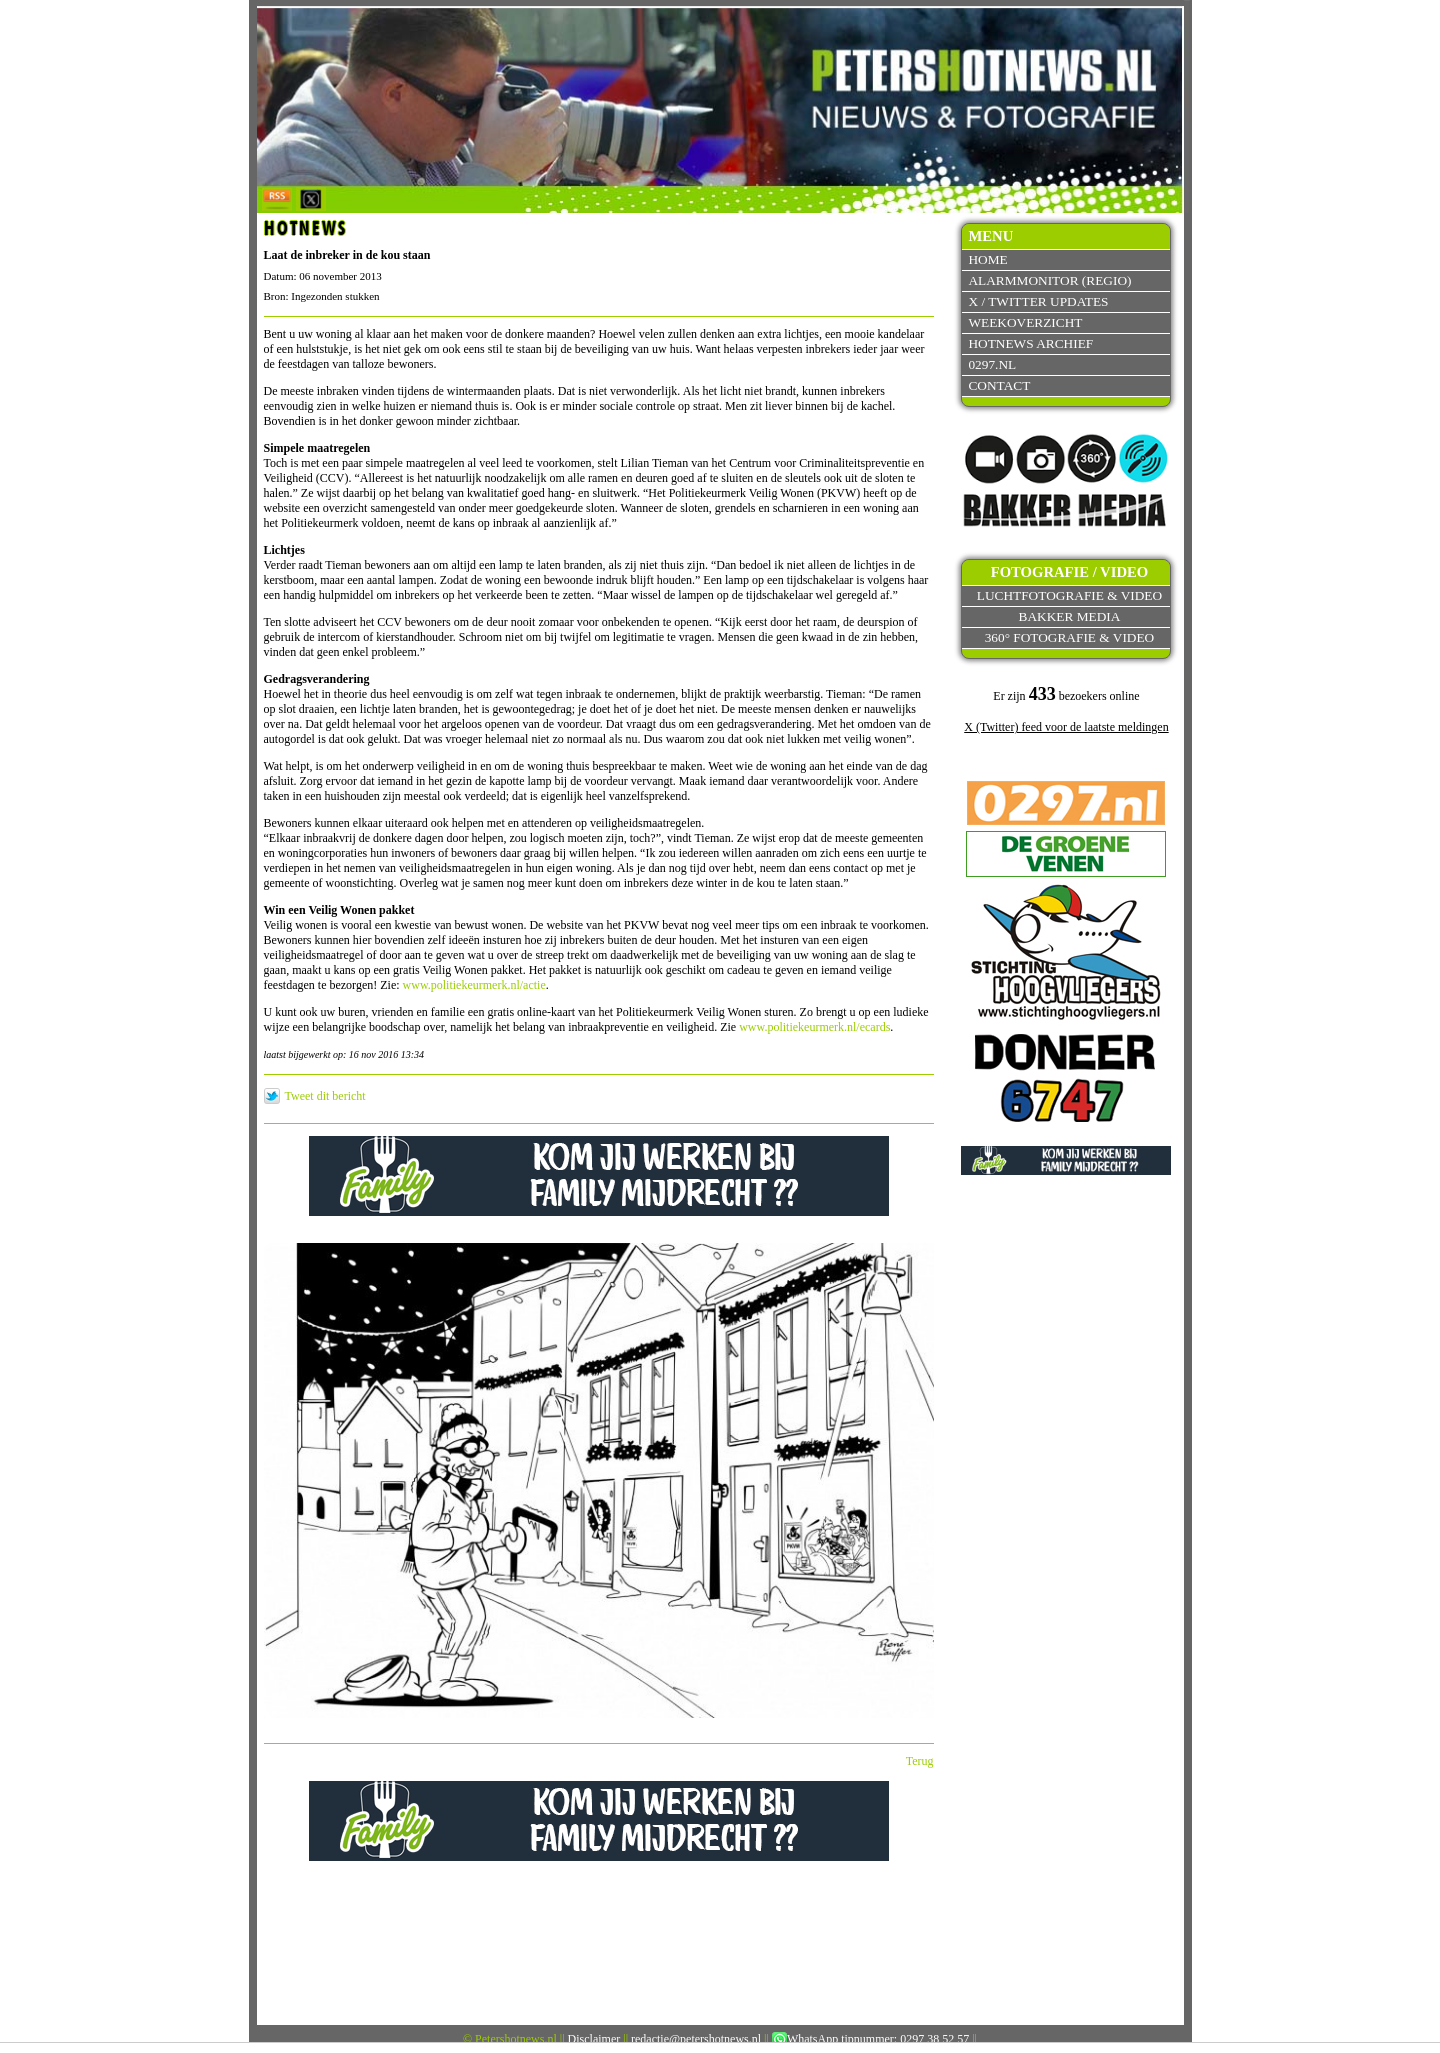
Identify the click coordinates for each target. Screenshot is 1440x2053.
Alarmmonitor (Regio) (1049, 280)
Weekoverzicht (1025, 322)
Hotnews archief (1030, 343)
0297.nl (992, 364)
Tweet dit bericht (325, 1096)
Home (987, 259)
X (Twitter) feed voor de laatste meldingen (1066, 727)
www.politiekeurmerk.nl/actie (474, 985)
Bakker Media (1070, 616)
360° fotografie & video (1070, 637)
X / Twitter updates (1038, 301)
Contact (999, 385)
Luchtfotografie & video (1069, 595)
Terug (920, 1761)
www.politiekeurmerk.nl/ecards (814, 1027)
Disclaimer (594, 2039)
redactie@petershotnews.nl (696, 2039)
